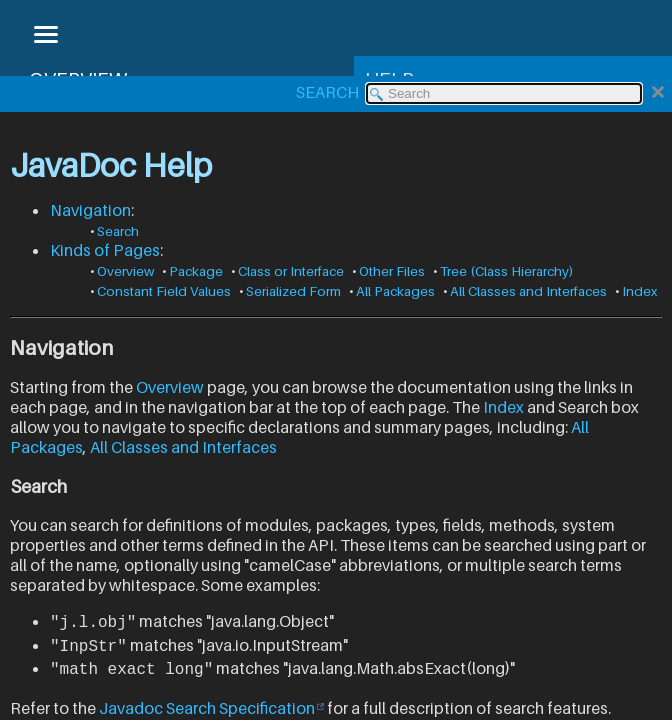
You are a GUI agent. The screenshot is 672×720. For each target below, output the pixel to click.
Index (639, 291)
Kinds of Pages (105, 250)
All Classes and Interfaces (528, 291)
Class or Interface (291, 271)
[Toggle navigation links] (45, 36)
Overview (125, 271)
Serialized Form (293, 291)
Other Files (392, 271)
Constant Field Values (164, 291)
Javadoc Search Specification (207, 705)
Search (118, 231)
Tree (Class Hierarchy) (506, 271)
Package (196, 271)
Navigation (90, 210)
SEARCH (327, 92)
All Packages (395, 291)
